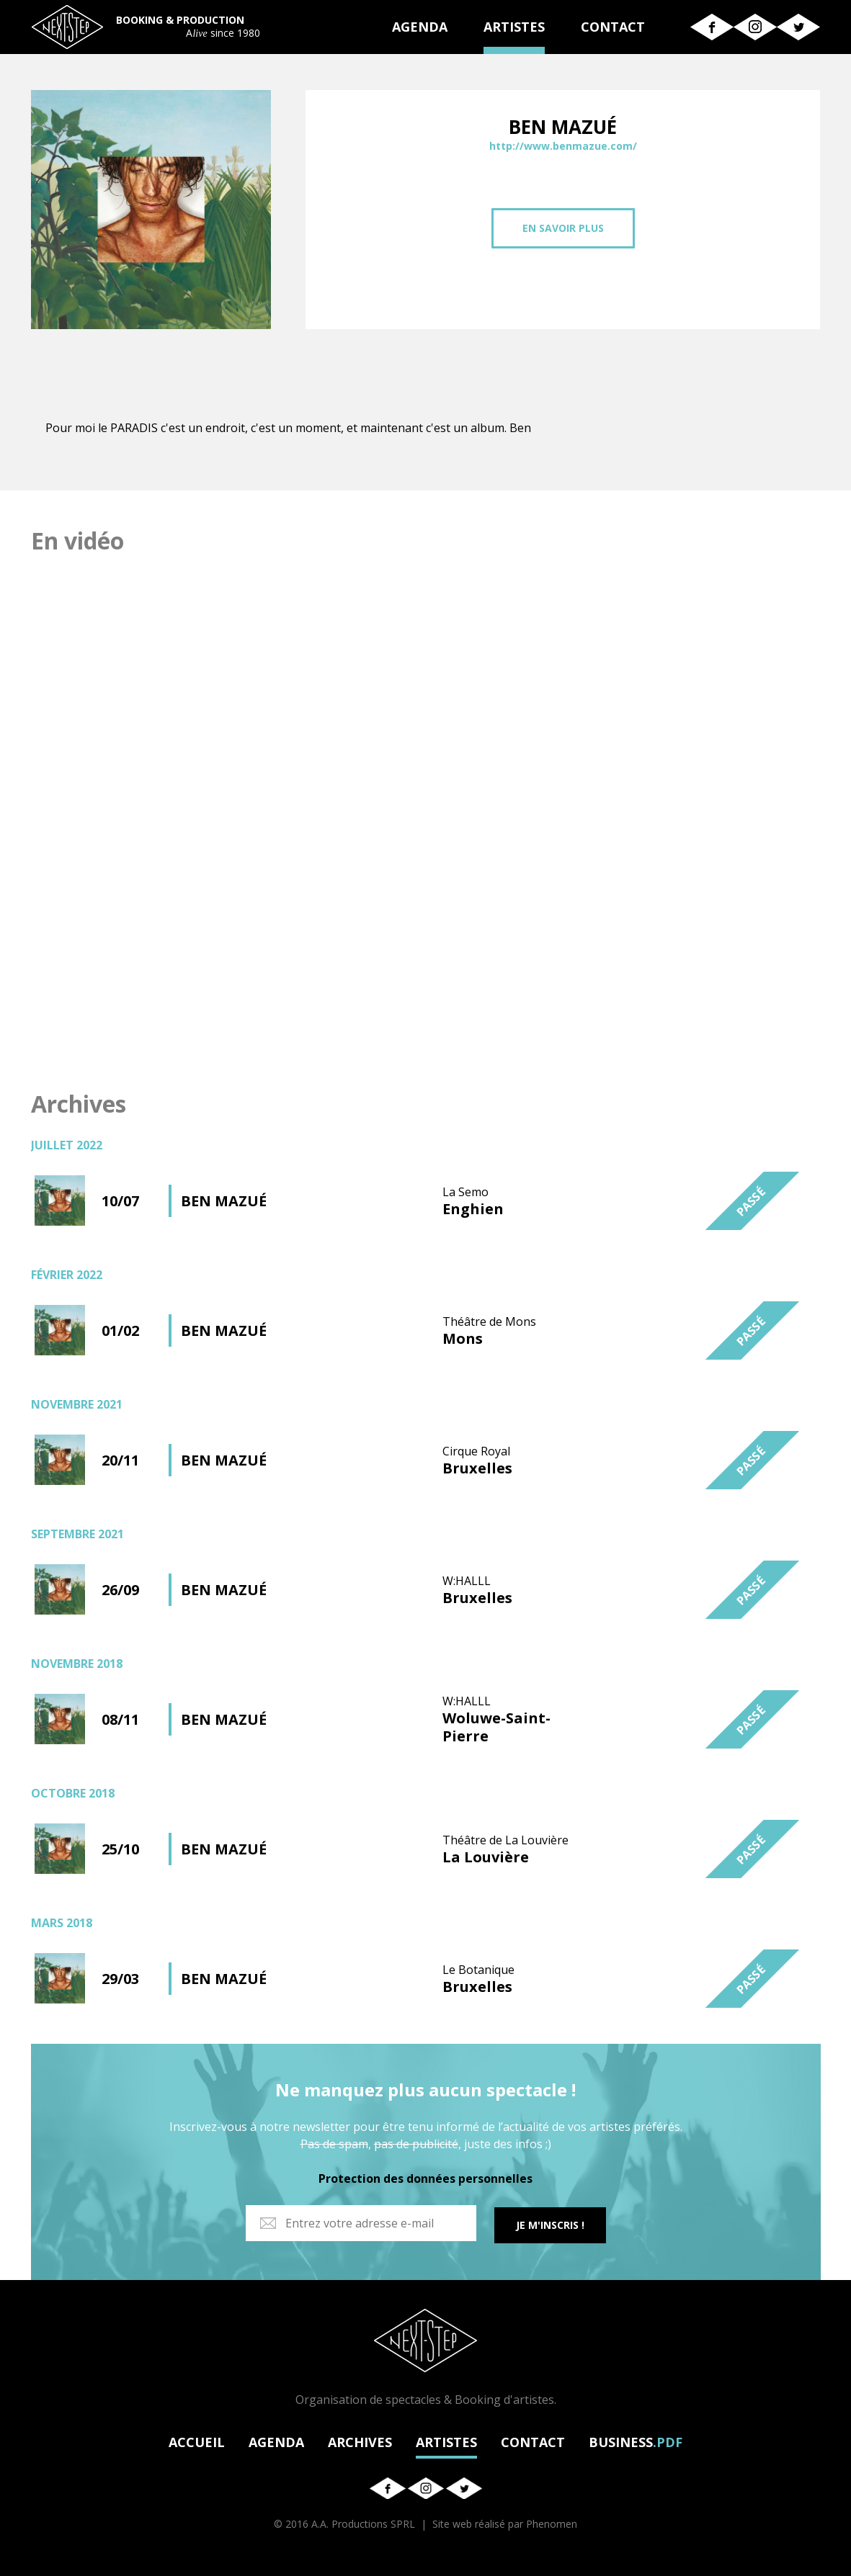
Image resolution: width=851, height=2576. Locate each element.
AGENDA (419, 26)
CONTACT (613, 26)
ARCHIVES (360, 2440)
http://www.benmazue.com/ (563, 146)
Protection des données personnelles (425, 2178)
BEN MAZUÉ (224, 1201)
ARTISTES (514, 26)
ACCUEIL (197, 2440)
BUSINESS (635, 2440)
